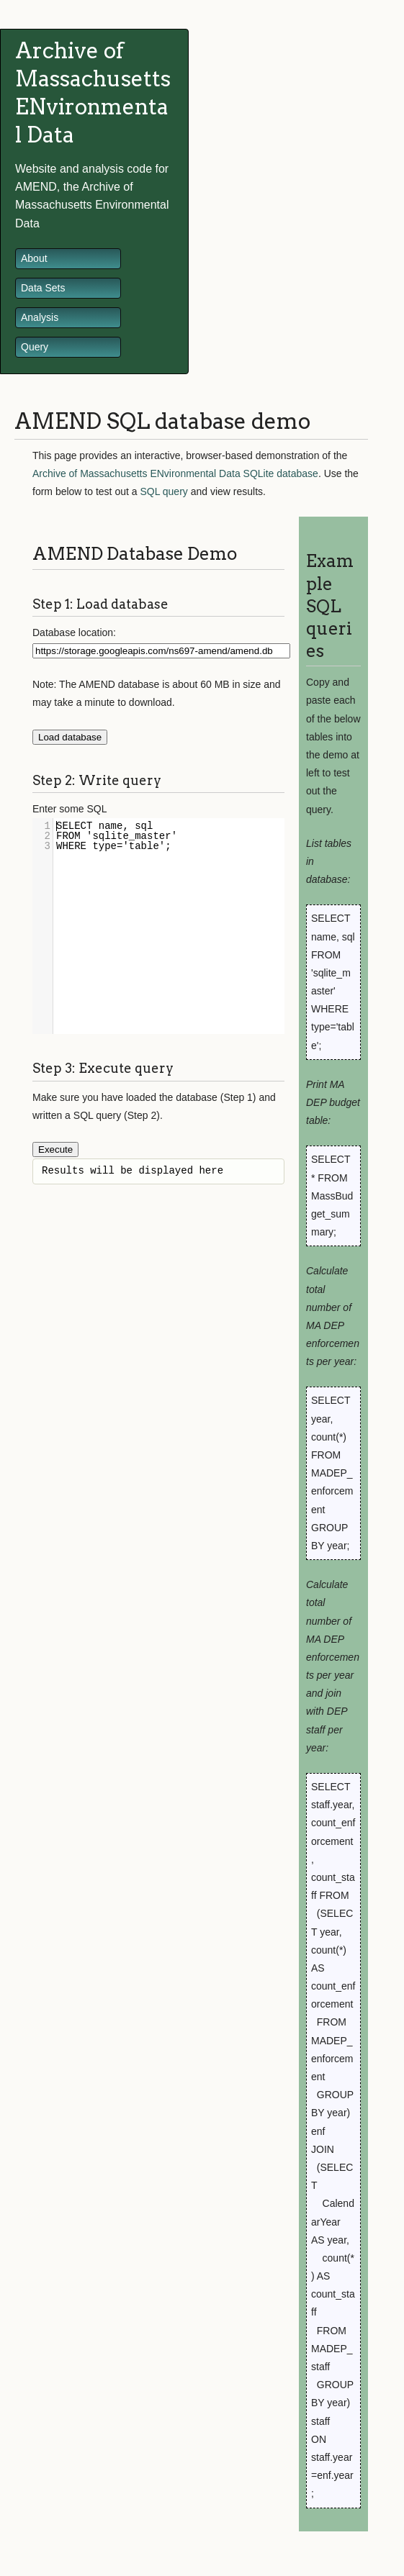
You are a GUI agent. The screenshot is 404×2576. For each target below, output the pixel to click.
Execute (55, 1149)
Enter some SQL (69, 809)
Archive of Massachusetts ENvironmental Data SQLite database (175, 473)
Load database (70, 737)
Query (34, 347)
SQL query (163, 491)
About (34, 258)
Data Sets (43, 288)
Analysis (39, 317)
